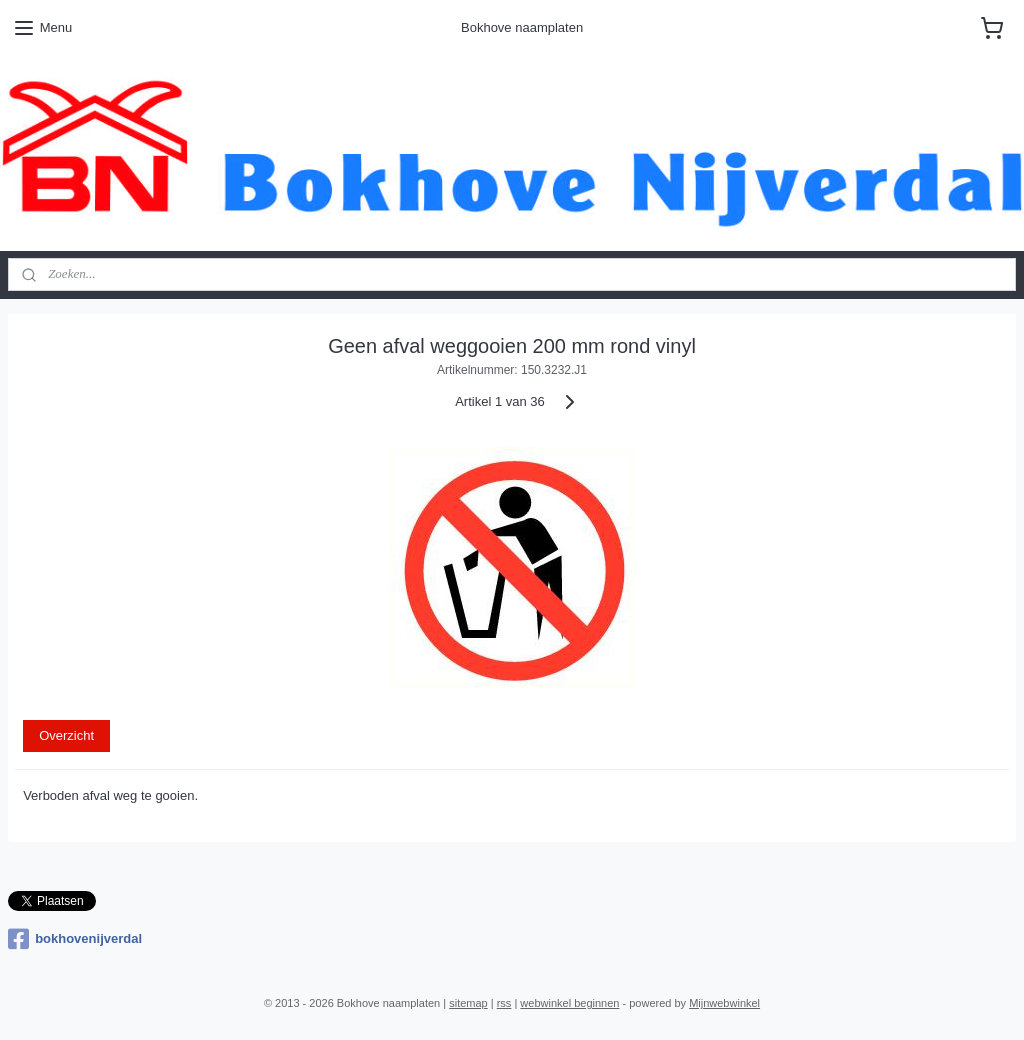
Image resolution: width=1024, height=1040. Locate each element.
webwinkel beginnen (569, 1003)
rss (504, 1003)
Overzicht (66, 735)
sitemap (468, 1003)
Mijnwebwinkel (724, 1003)
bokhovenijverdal (75, 939)
